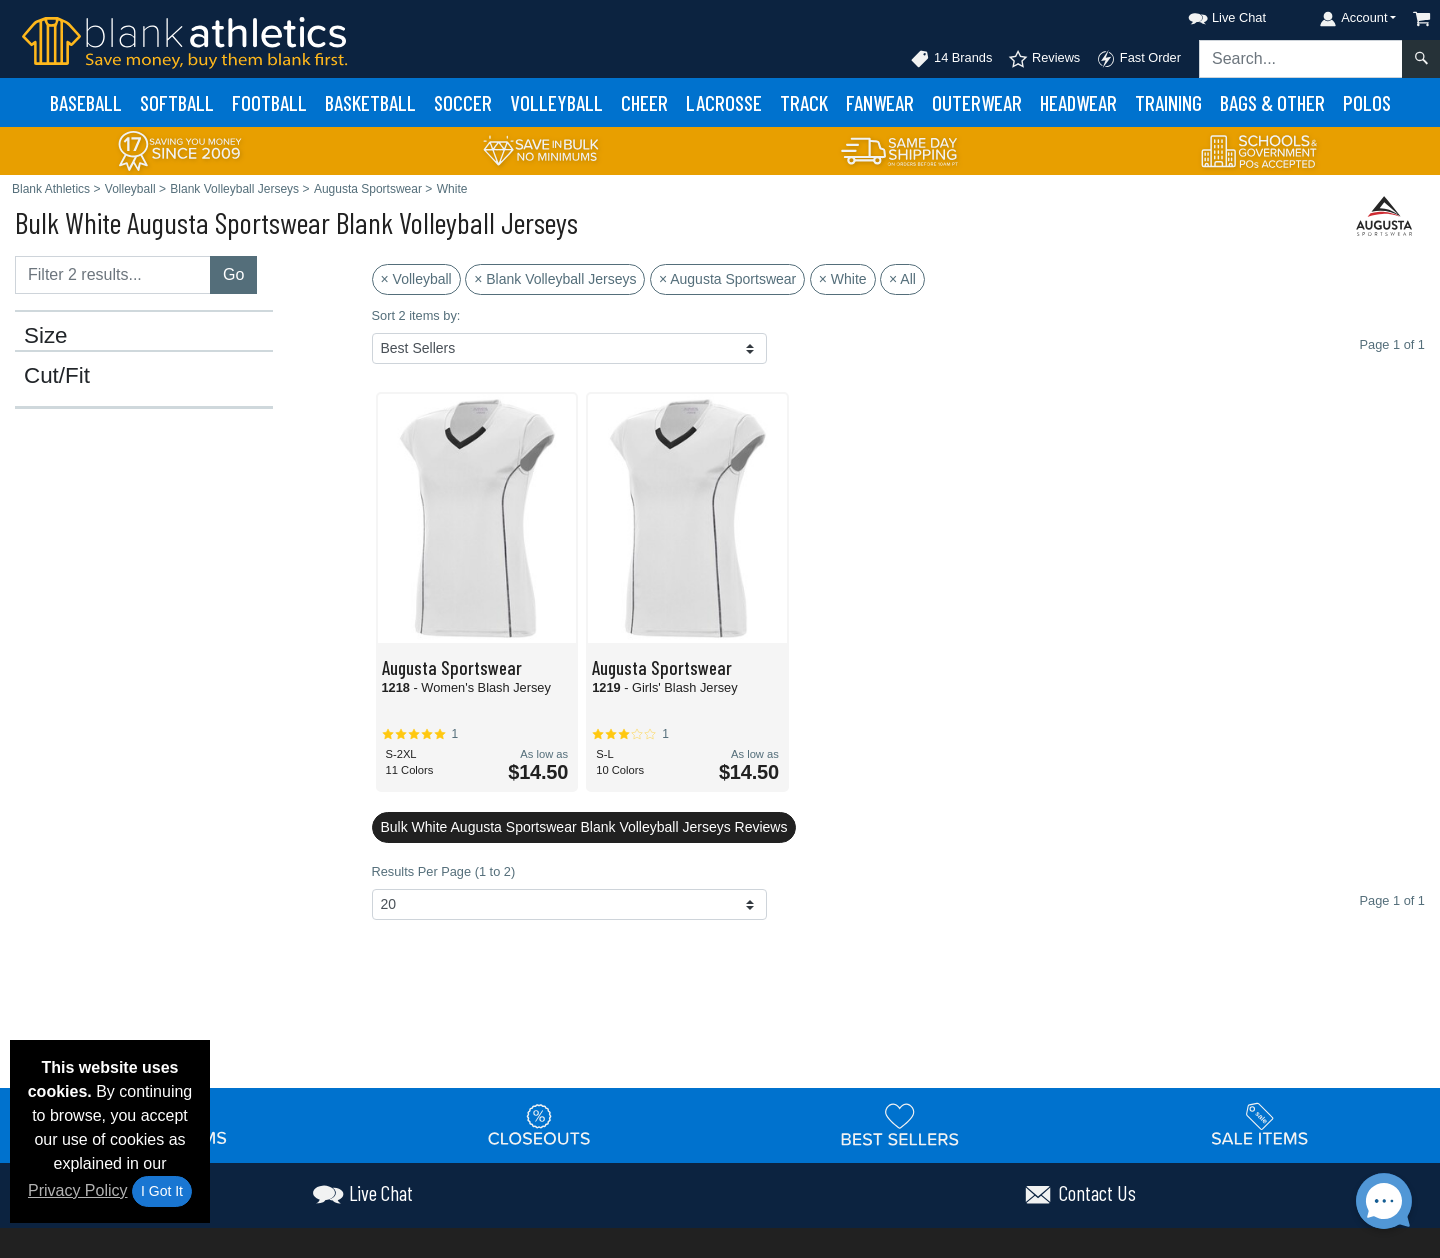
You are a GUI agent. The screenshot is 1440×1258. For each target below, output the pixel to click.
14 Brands (951, 59)
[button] (1209, 14)
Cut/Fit (57, 376)
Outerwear (977, 102)
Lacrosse (724, 102)
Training (1168, 102)
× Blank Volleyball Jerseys (555, 279)
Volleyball (556, 102)
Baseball (86, 102)
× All (902, 279)
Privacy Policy (78, 1190)
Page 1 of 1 (1392, 900)
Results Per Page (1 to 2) (444, 871)
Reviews (1044, 59)
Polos (1367, 102)
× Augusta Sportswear (727, 279)
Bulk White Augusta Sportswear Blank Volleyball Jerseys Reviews (584, 827)
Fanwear (880, 102)
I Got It (162, 1191)
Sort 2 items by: (416, 315)
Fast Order (1138, 59)
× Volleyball (416, 279)
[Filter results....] (113, 275)
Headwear (1078, 102)
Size (46, 336)
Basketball (370, 102)
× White (843, 279)
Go (233, 274)
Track (804, 102)
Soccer (463, 102)
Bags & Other (1272, 102)
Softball (177, 102)
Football (269, 102)
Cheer (644, 102)
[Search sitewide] (1301, 59)
